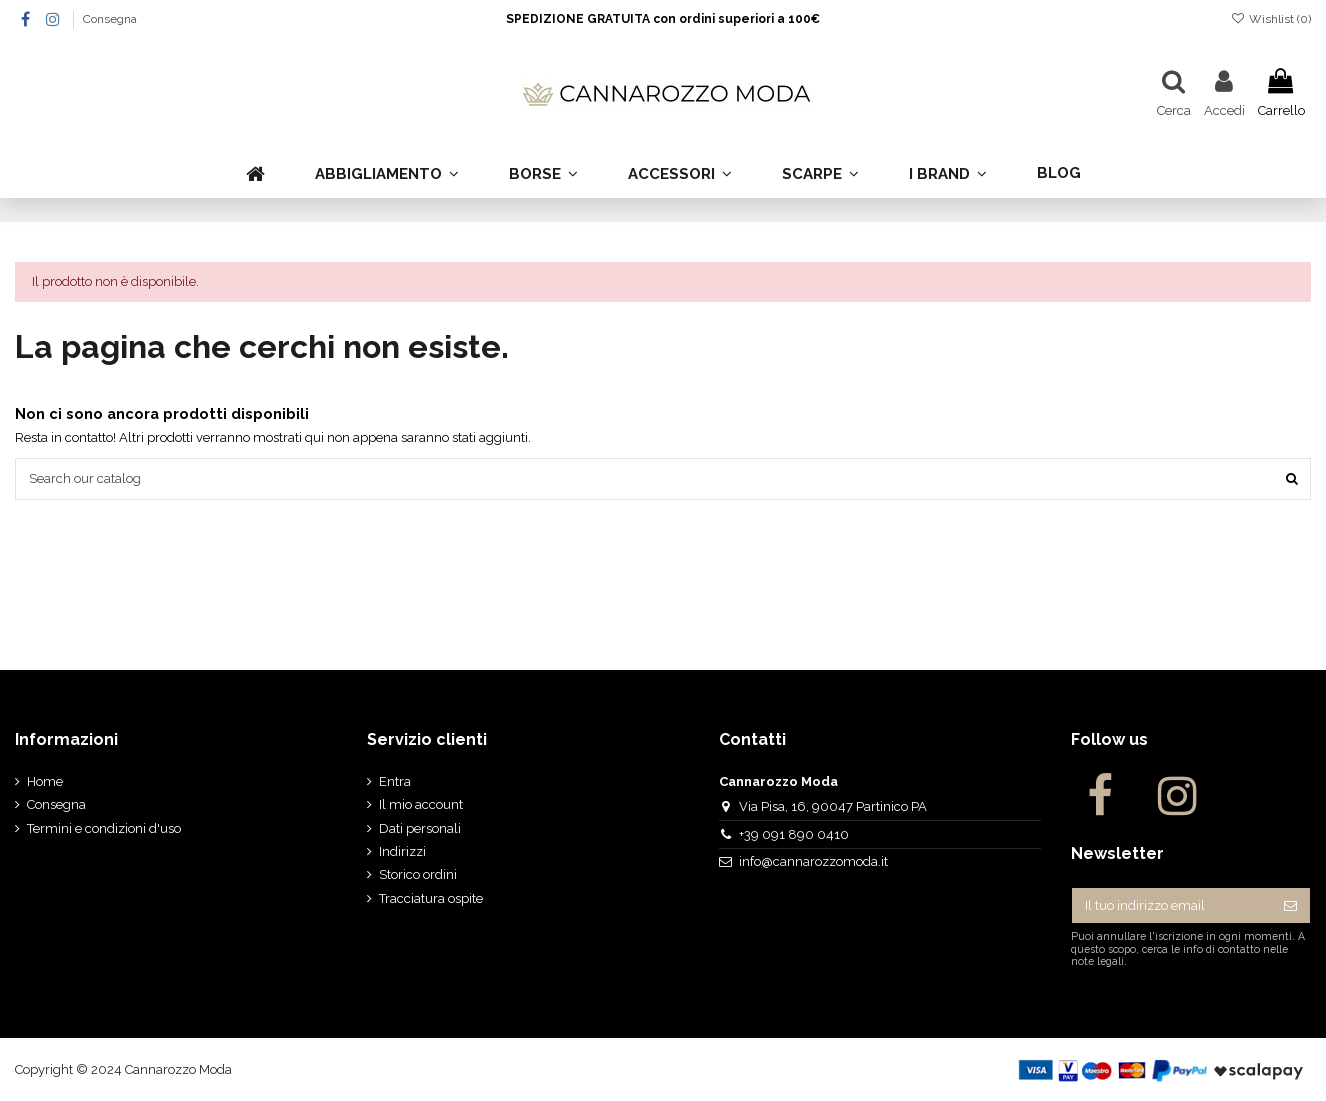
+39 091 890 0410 (794, 834)
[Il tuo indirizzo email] (1171, 905)
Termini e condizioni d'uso (104, 828)
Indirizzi (402, 851)
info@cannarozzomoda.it (813, 861)
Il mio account (421, 804)
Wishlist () (1271, 19)
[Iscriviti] (1290, 905)
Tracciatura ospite (431, 898)
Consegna (110, 19)
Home (45, 781)
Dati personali (420, 828)
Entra (395, 781)
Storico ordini (418, 874)
